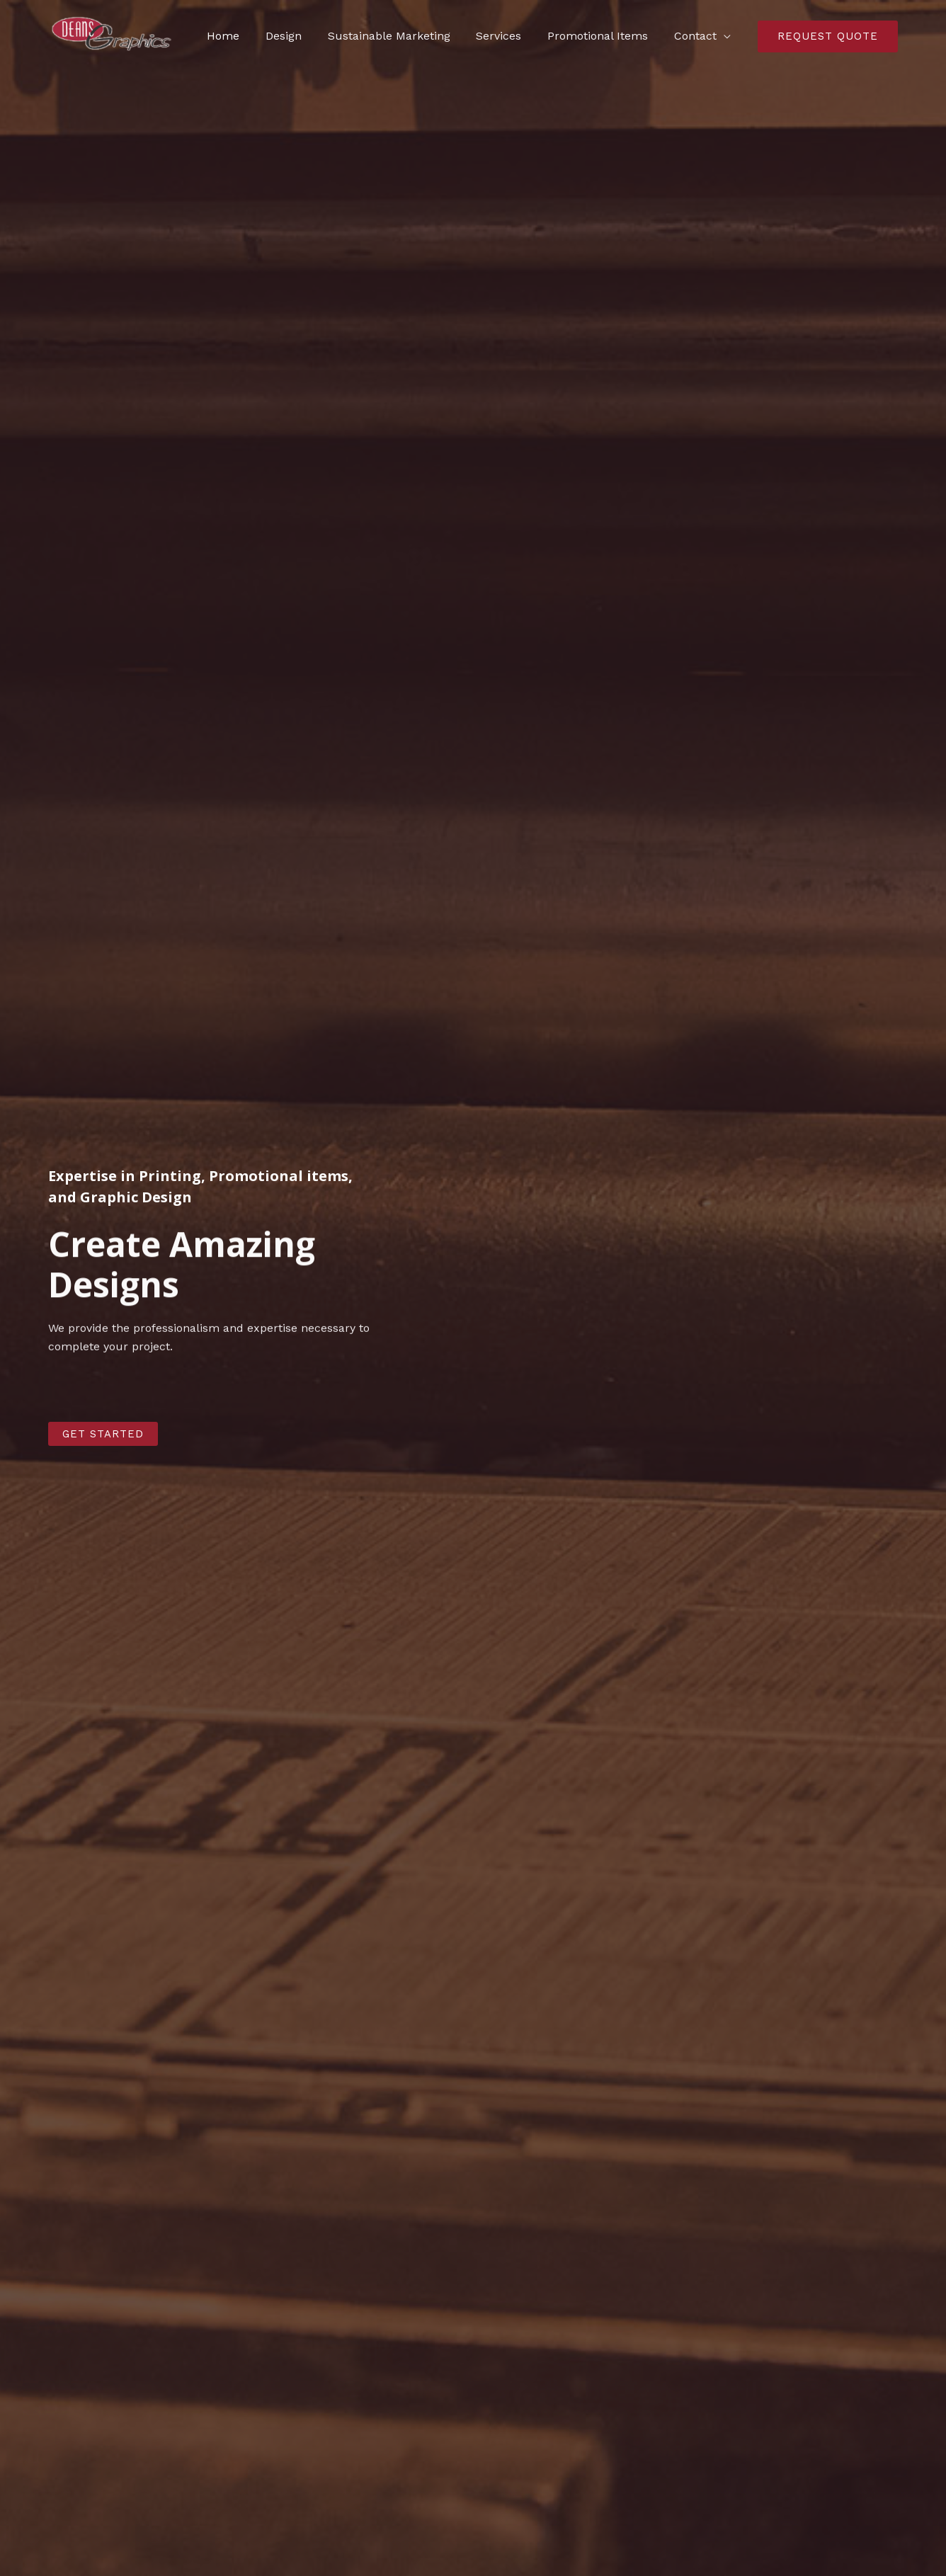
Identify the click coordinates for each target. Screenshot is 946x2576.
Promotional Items (602, 35)
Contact (697, 35)
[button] (103, 1433)
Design (298, 35)
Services (507, 35)
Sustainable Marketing (400, 35)
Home (241, 35)
